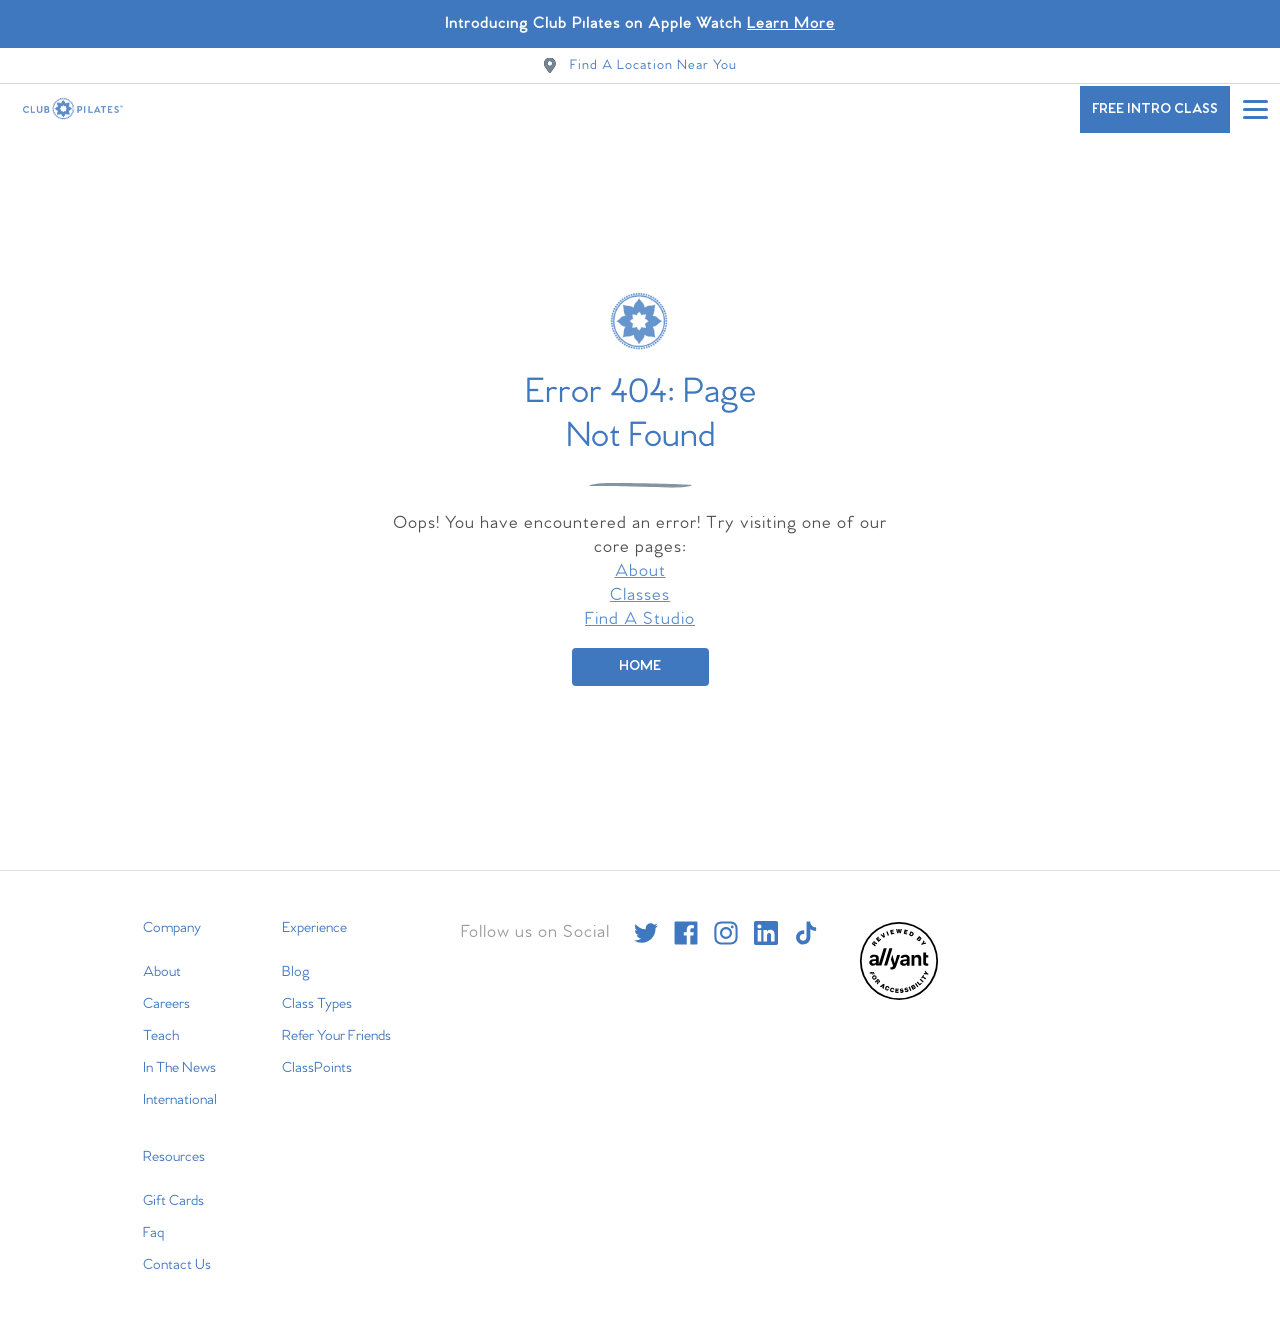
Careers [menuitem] (166, 986)
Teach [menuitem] (161, 1018)
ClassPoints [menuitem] (317, 1050)
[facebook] (686, 915)
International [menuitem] (180, 1082)
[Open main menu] (1255, 109)
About (640, 553)
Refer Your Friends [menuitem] (336, 1018)
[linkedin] (766, 915)
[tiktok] (806, 915)
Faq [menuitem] (153, 1215)
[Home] (640, 649)
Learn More (791, 23)
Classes (640, 577)
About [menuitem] (162, 954)
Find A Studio (640, 601)
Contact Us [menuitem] (177, 1247)
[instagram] (726, 915)
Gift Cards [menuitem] (173, 1183)
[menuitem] (899, 978)
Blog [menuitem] (296, 954)
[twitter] (646, 915)
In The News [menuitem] (179, 1050)
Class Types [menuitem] (317, 986)
